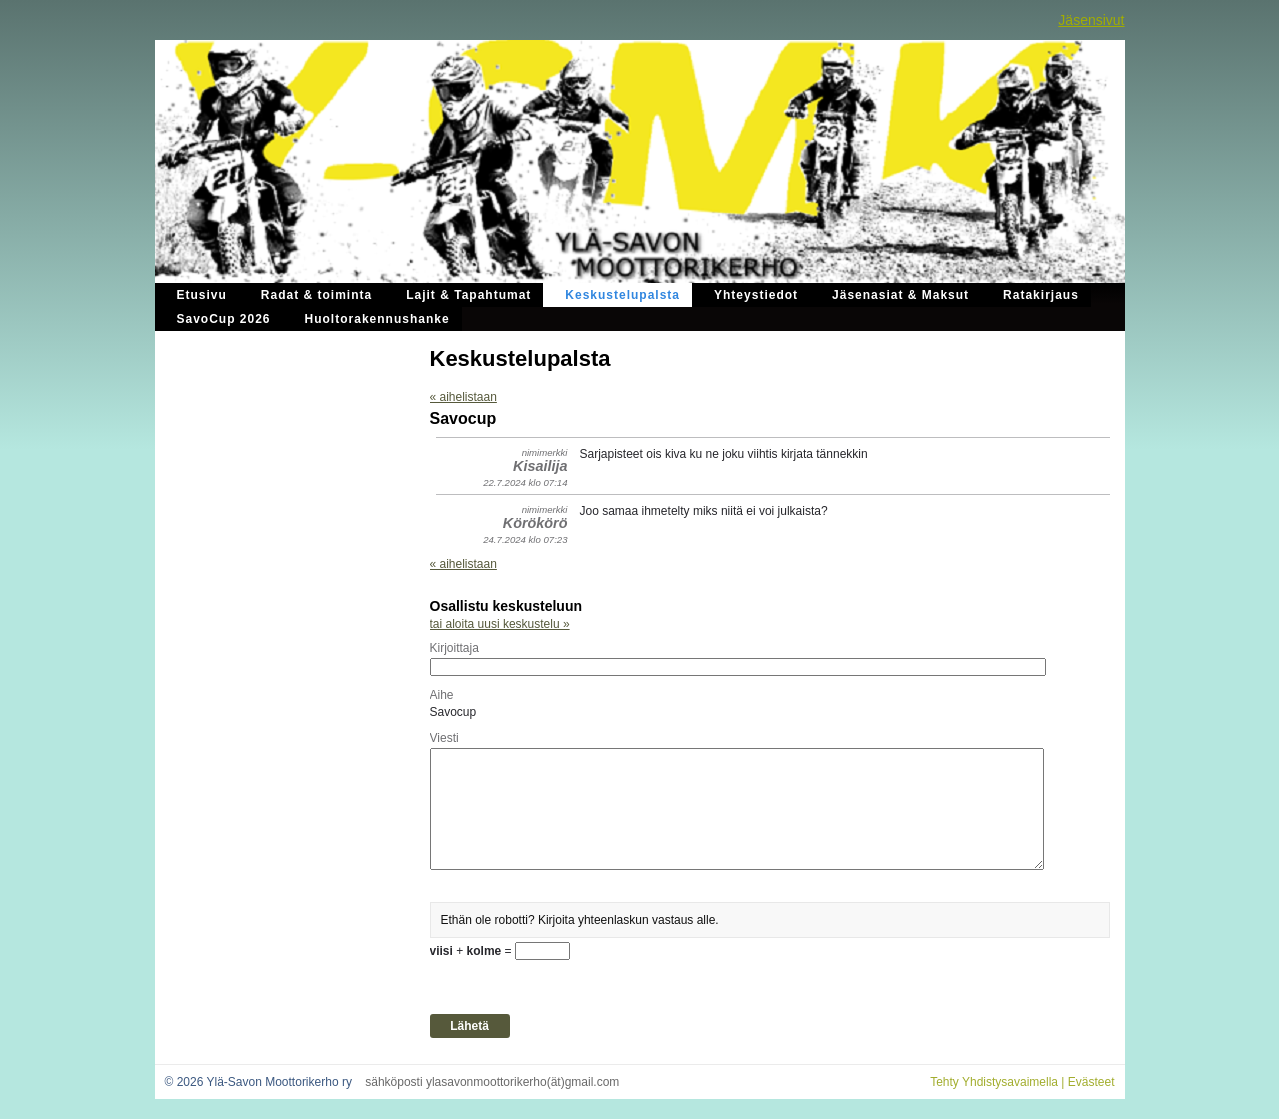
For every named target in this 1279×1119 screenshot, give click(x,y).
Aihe (442, 695)
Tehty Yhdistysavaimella (994, 1082)
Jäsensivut (1091, 20)
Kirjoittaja (454, 648)
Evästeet (1091, 1082)
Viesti (444, 738)
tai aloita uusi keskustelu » (500, 624)
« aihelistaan (463, 397)
